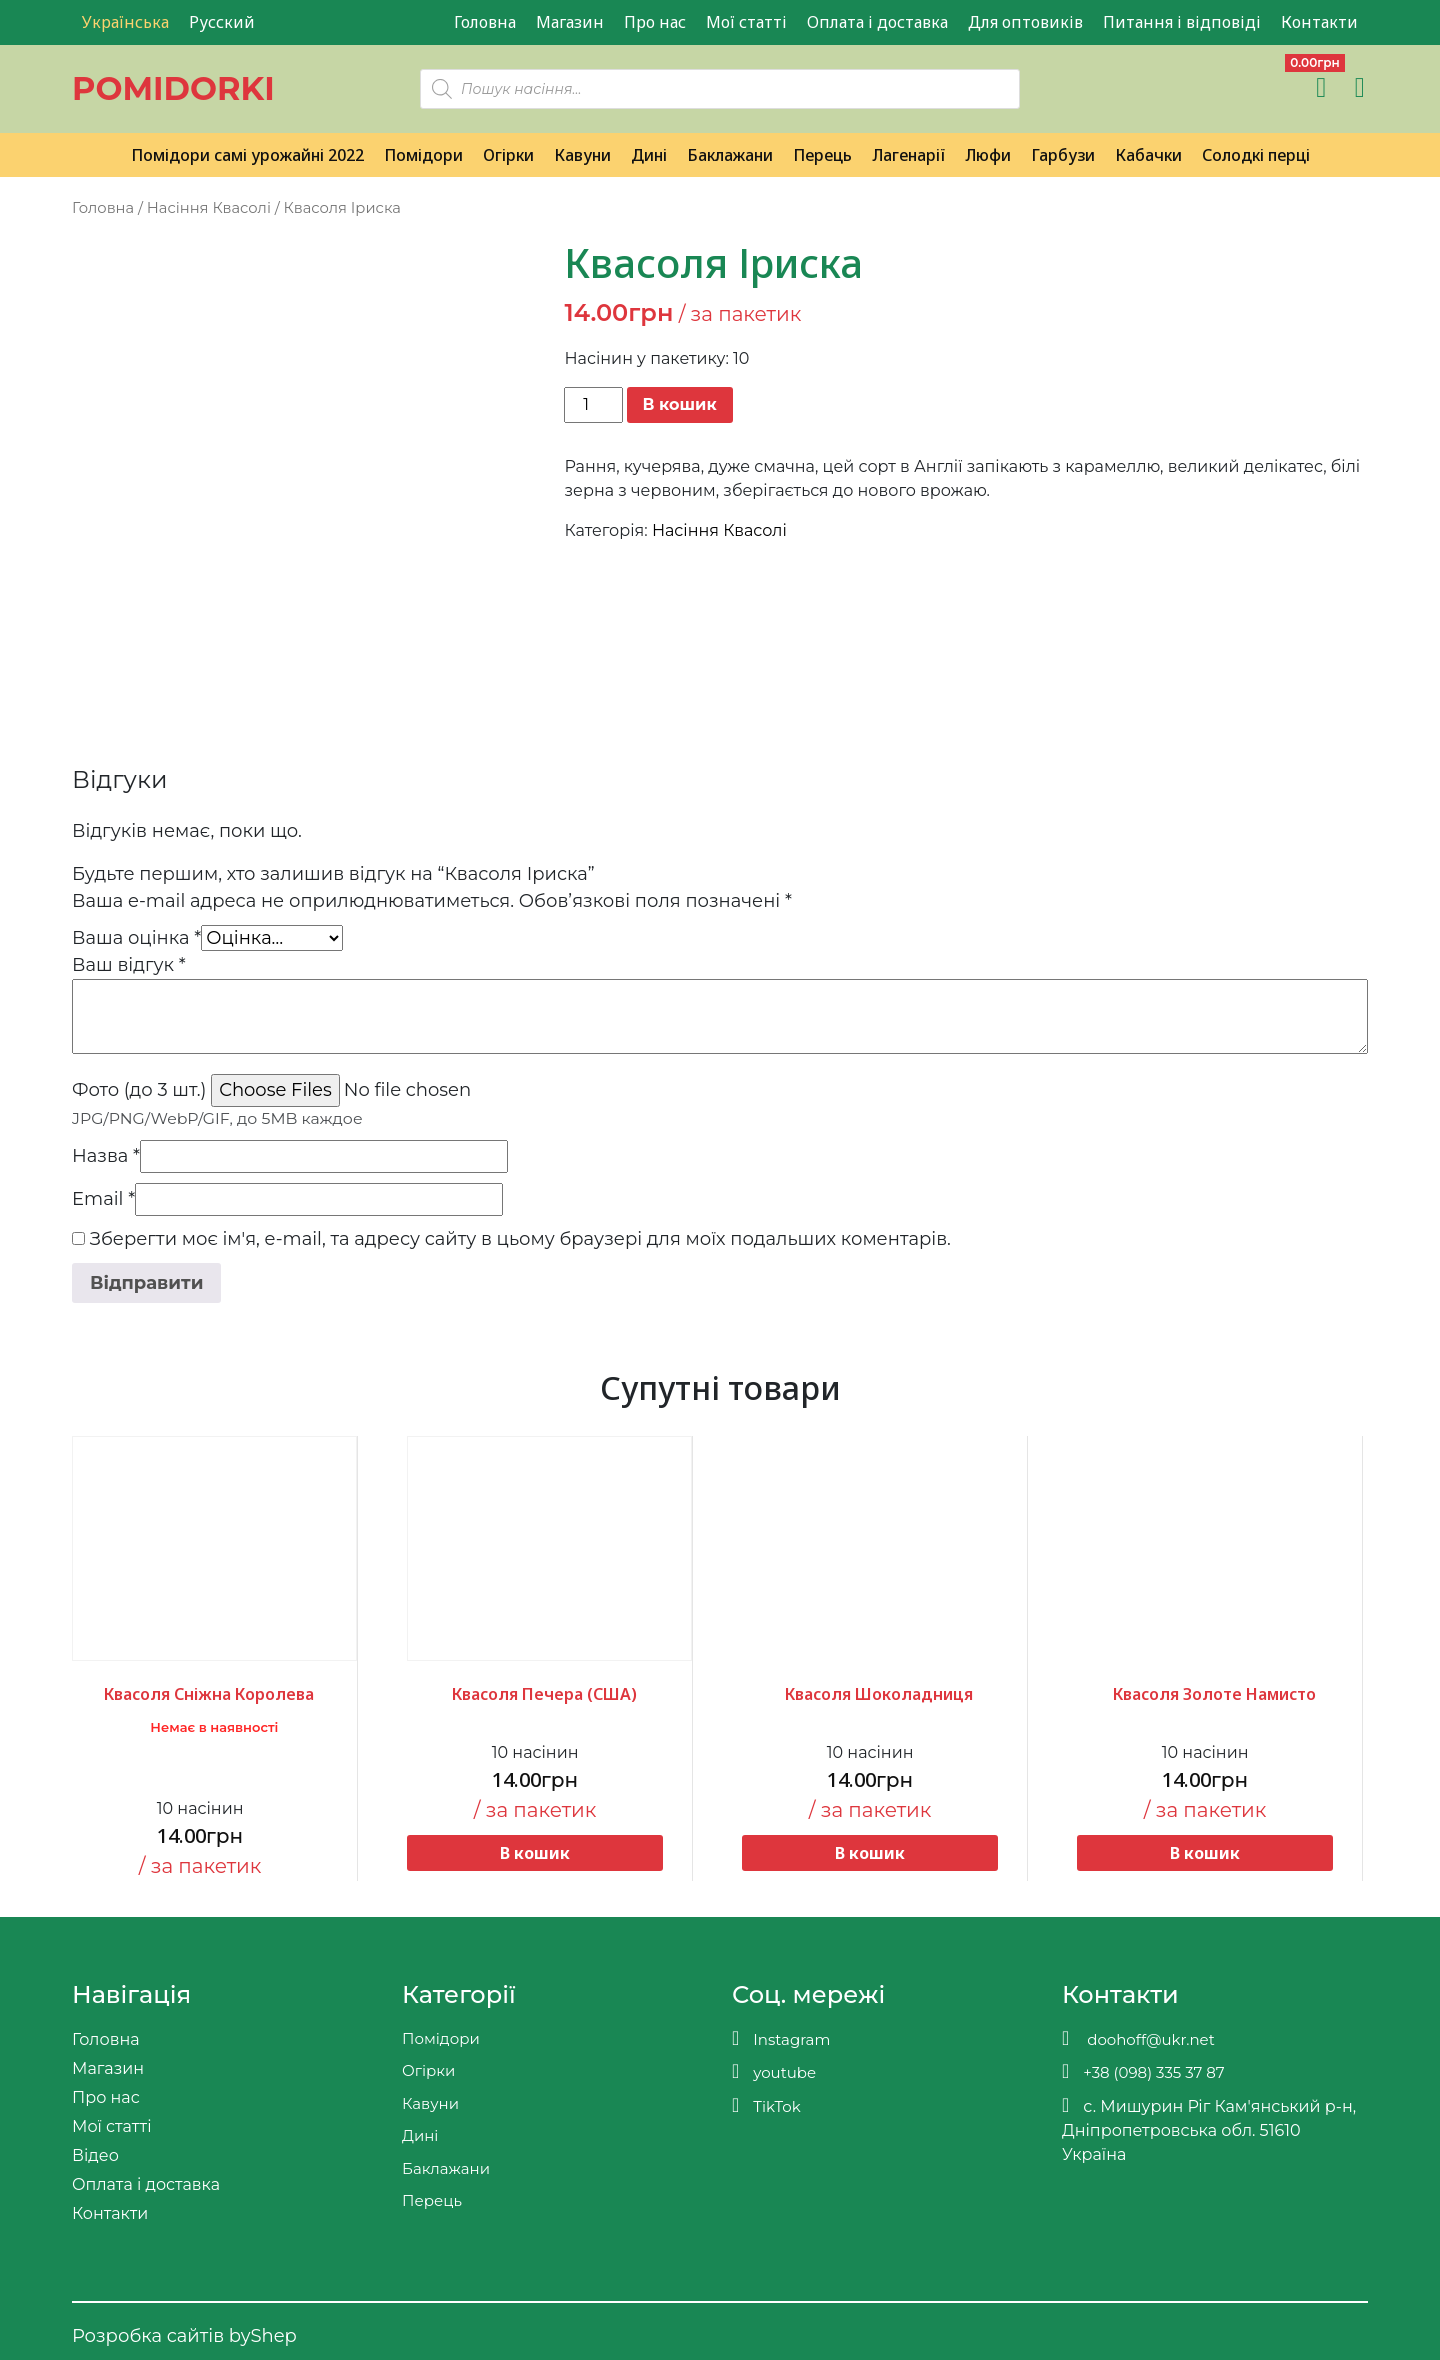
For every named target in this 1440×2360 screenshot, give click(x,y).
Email (103, 1199)
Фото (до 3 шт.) (139, 1090)
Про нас (655, 22)
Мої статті (746, 22)
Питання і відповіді (1182, 22)
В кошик (680, 404)
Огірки (508, 155)
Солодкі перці (1256, 155)
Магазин (570, 22)
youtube (774, 2071)
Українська (125, 22)
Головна (485, 22)
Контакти (1319, 22)
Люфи (988, 155)
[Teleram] (1122, 87)
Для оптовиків (1025, 22)
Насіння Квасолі (209, 208)
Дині (649, 155)
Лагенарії (908, 155)
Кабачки (1148, 155)
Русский (222, 22)
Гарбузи (1063, 155)
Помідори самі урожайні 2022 (247, 155)
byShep (263, 2336)
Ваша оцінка (136, 938)
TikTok (766, 2105)
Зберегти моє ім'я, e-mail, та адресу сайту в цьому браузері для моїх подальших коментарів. (520, 1239)
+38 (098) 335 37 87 (1143, 2071)
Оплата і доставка (877, 22)
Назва (106, 1156)
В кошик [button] (535, 1853)
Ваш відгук (129, 965)
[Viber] (1079, 87)
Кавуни (582, 155)
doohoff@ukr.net (1138, 2038)
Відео (95, 2155)
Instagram (781, 2038)
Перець (822, 155)
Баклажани (730, 155)
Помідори (423, 155)
